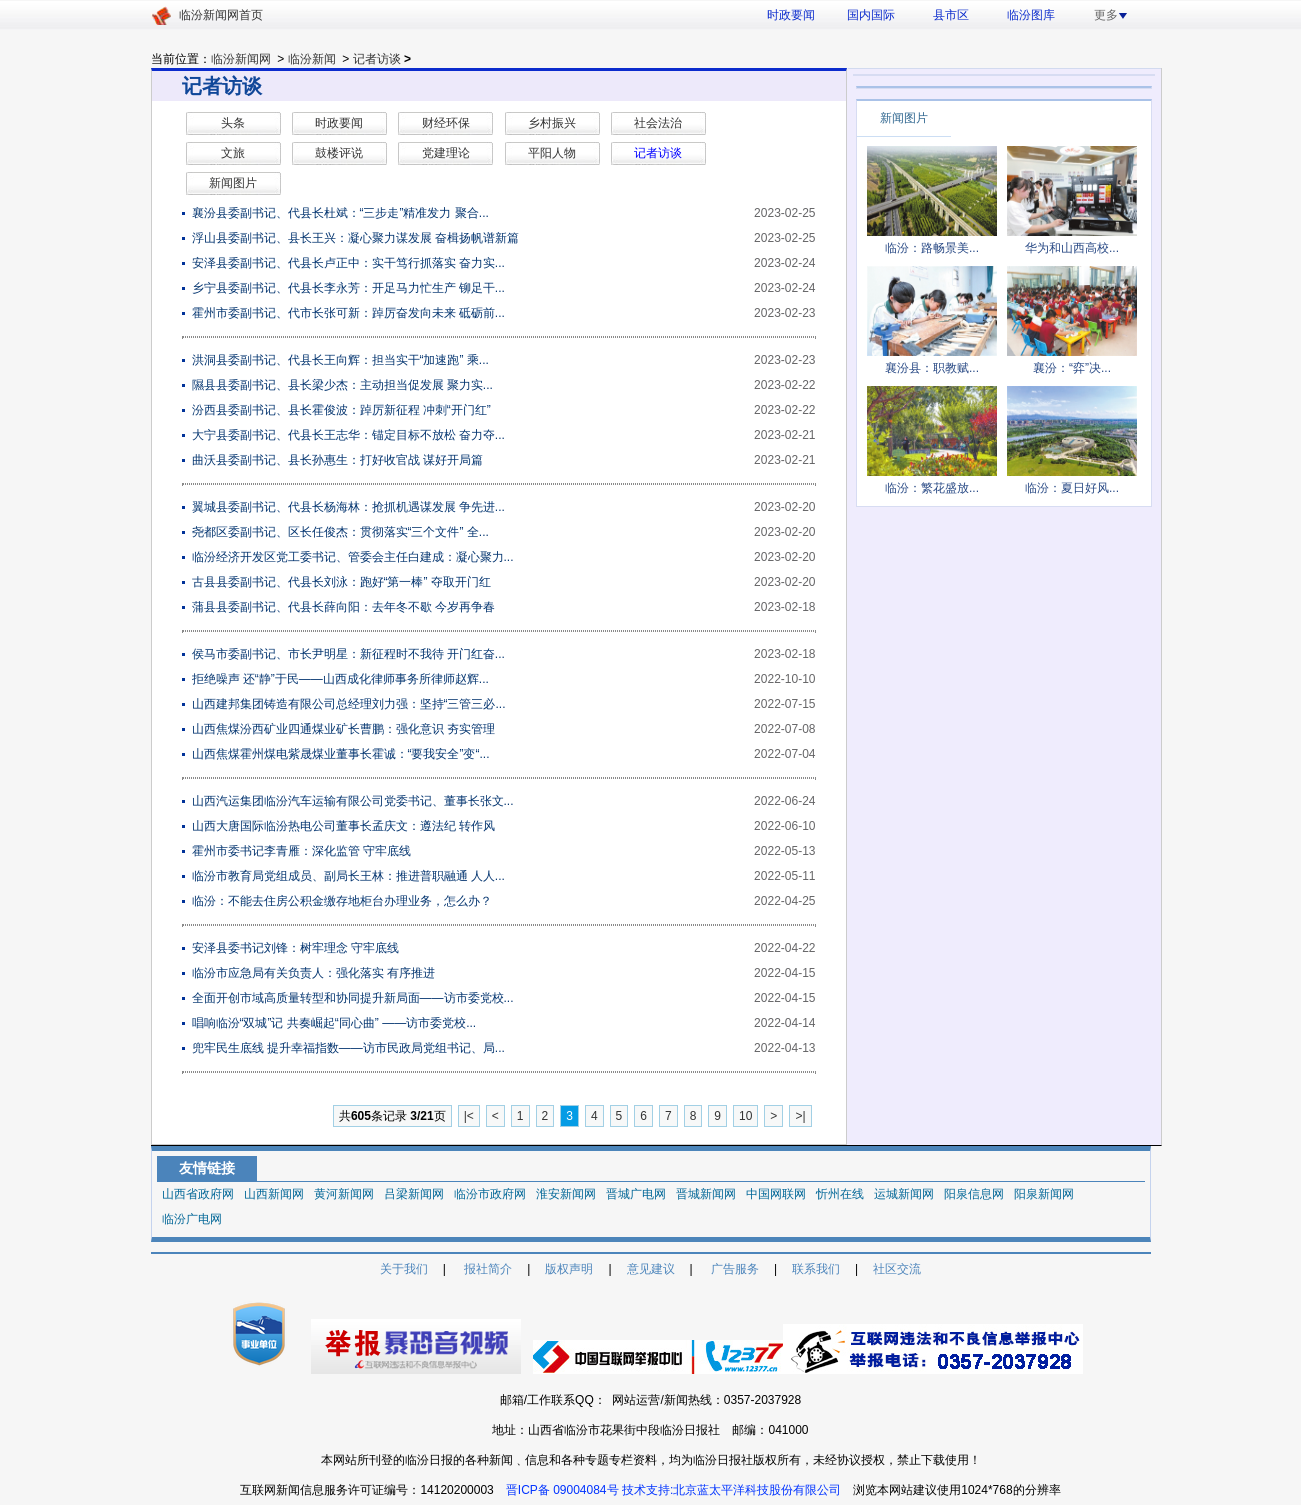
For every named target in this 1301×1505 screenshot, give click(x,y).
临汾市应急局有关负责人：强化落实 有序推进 (313, 973)
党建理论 (446, 153)
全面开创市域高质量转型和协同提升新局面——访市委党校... (353, 998)
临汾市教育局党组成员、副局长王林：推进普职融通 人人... (348, 876)
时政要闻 (791, 15)
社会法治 (658, 123)
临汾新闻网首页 (221, 15)
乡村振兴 (552, 123)
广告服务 (735, 1269)
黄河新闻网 (344, 1194)
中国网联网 (776, 1194)
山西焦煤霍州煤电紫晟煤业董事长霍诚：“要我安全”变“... (341, 754)
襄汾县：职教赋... (932, 368)
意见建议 (651, 1269)
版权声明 (569, 1269)
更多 (1110, 15)
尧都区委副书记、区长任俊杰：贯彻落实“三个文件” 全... (340, 532)
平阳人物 (552, 153)
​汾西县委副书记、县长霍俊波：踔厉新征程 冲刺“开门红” (341, 410)
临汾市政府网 (490, 1194)
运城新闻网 (904, 1194)
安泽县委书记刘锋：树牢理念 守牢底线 (295, 948)
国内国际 (871, 15)
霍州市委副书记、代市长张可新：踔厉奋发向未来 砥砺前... (348, 313)
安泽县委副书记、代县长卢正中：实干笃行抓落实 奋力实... (348, 263)
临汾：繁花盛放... (932, 488)
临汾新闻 (312, 59)
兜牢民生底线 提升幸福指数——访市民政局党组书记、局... (348, 1048)
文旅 (233, 153)
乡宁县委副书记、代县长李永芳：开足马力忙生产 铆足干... (348, 288)
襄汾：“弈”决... (1072, 368)
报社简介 (488, 1269)
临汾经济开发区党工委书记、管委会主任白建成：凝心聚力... (353, 557)
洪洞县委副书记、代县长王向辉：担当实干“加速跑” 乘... (340, 360)
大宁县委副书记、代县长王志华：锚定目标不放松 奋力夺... (348, 435)
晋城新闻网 (706, 1194)
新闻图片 (233, 183)
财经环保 (446, 123)
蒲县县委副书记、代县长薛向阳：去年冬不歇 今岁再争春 (343, 607)
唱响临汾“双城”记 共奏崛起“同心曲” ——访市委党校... (334, 1023)
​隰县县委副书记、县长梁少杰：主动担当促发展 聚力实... (342, 385)
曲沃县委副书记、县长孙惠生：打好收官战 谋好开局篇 (337, 460)
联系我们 (816, 1269)
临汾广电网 (192, 1219)
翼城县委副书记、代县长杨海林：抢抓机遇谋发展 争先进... (348, 507)
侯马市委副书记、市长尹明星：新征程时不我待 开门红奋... (348, 654)
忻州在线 (840, 1194)
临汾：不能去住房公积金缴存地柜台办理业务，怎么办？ (342, 901)
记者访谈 (377, 59)
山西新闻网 (274, 1194)
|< (469, 1116)
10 (745, 1116)
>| (800, 1116)
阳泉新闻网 (1044, 1194)
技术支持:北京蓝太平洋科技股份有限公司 (731, 1490)
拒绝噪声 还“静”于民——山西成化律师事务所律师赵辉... (340, 679)
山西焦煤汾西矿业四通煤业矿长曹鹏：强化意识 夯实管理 (343, 729)
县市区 (951, 15)
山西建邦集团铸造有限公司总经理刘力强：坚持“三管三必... (349, 704)
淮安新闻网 (566, 1194)
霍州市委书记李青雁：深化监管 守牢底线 (301, 851)
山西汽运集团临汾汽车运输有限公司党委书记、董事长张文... (353, 801)
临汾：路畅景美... (932, 248)
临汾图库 (1031, 15)
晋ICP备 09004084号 (562, 1490)
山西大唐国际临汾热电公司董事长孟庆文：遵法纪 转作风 (343, 826)
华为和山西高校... (1072, 248)
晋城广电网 (636, 1194)
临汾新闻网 (241, 59)
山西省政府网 (198, 1194)
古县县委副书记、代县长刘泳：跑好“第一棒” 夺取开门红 (341, 582)
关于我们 (404, 1269)
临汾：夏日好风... (1072, 488)
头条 (233, 123)
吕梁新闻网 (414, 1194)
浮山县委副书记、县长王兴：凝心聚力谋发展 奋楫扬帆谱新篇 (355, 238)
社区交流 (897, 1269)
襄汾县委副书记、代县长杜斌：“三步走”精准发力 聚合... (340, 213)
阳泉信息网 (974, 1194)
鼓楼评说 (339, 153)
